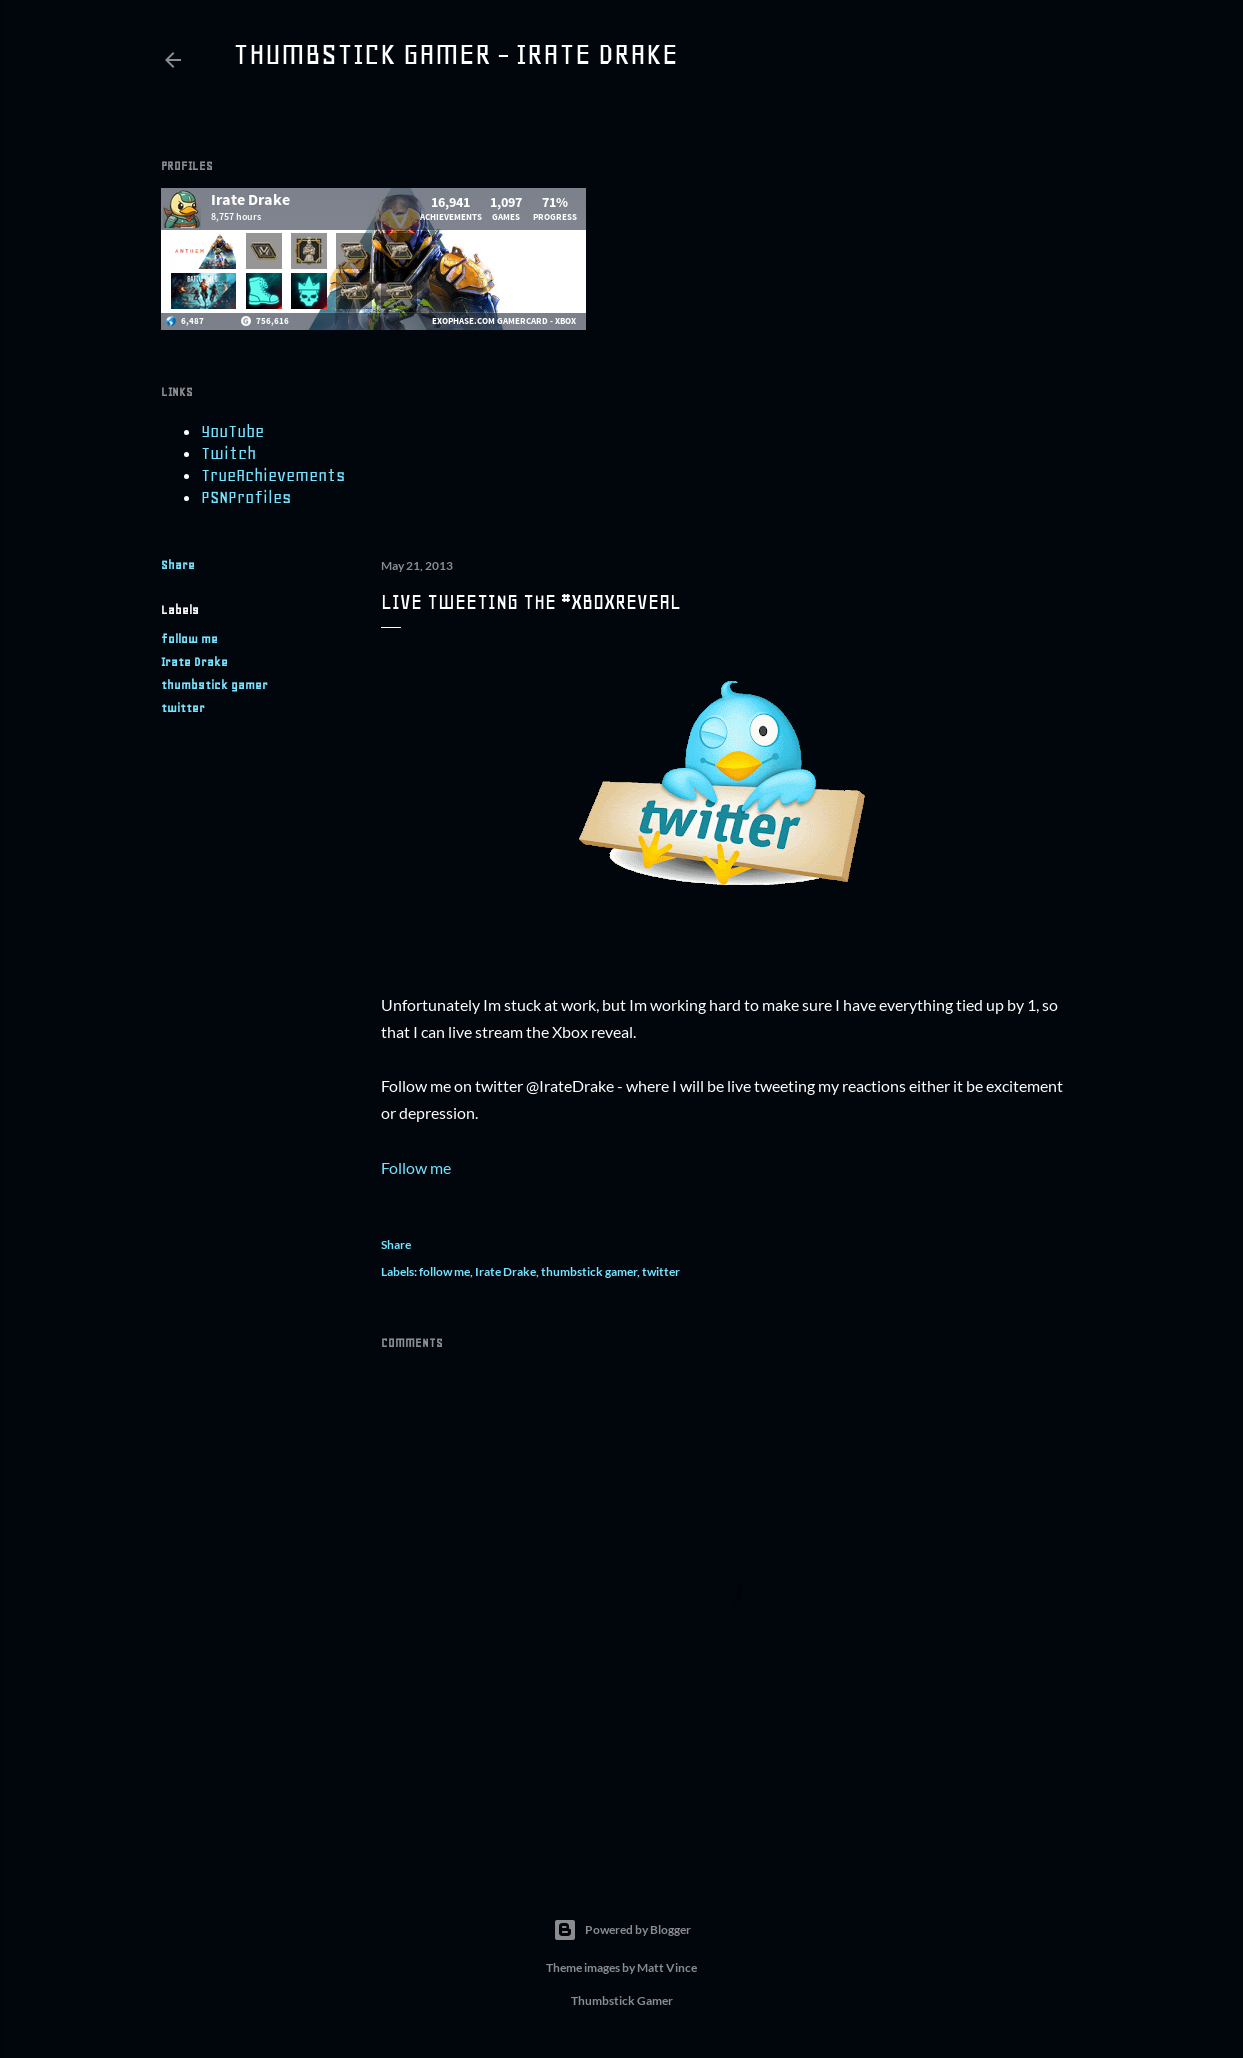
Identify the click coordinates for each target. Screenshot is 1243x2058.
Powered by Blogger (622, 1930)
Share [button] (178, 565)
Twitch (228, 453)
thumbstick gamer (214, 685)
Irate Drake (194, 662)
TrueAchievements (273, 475)
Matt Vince (667, 1967)
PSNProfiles (246, 497)
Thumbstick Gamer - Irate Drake (455, 54)
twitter (183, 708)
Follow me (416, 1167)
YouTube (232, 431)
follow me (189, 639)
